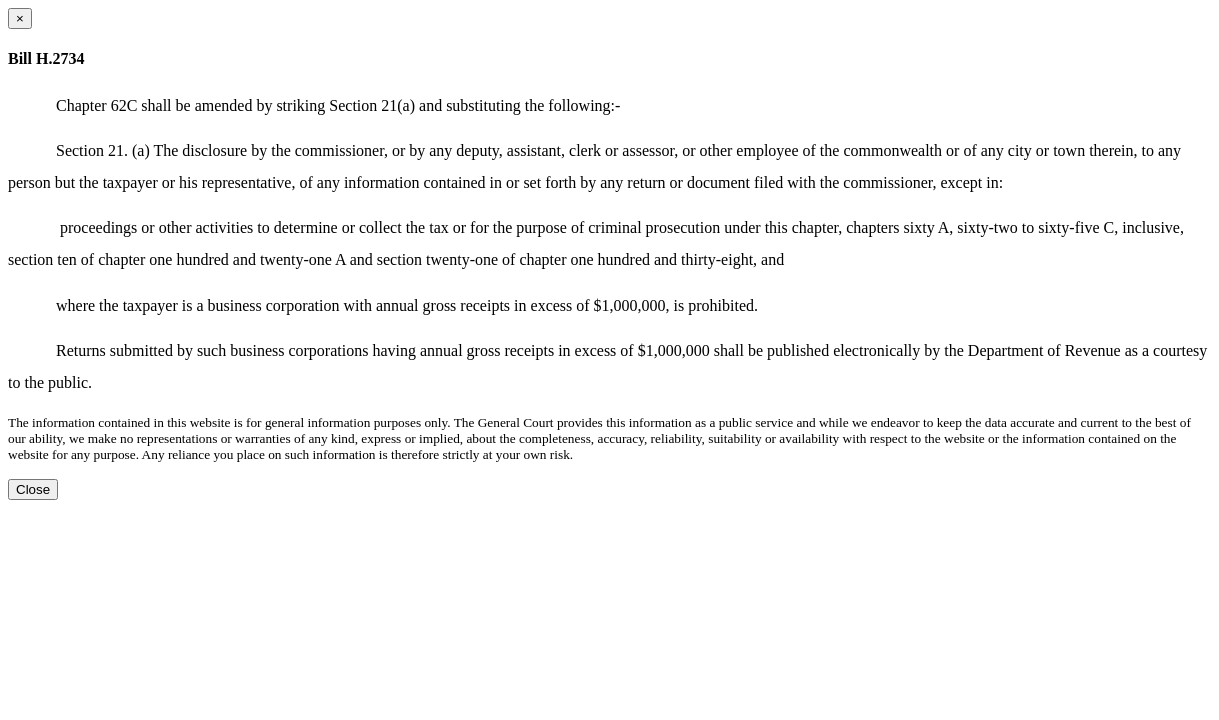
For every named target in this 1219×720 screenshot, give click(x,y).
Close (33, 489)
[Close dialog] (20, 18)
